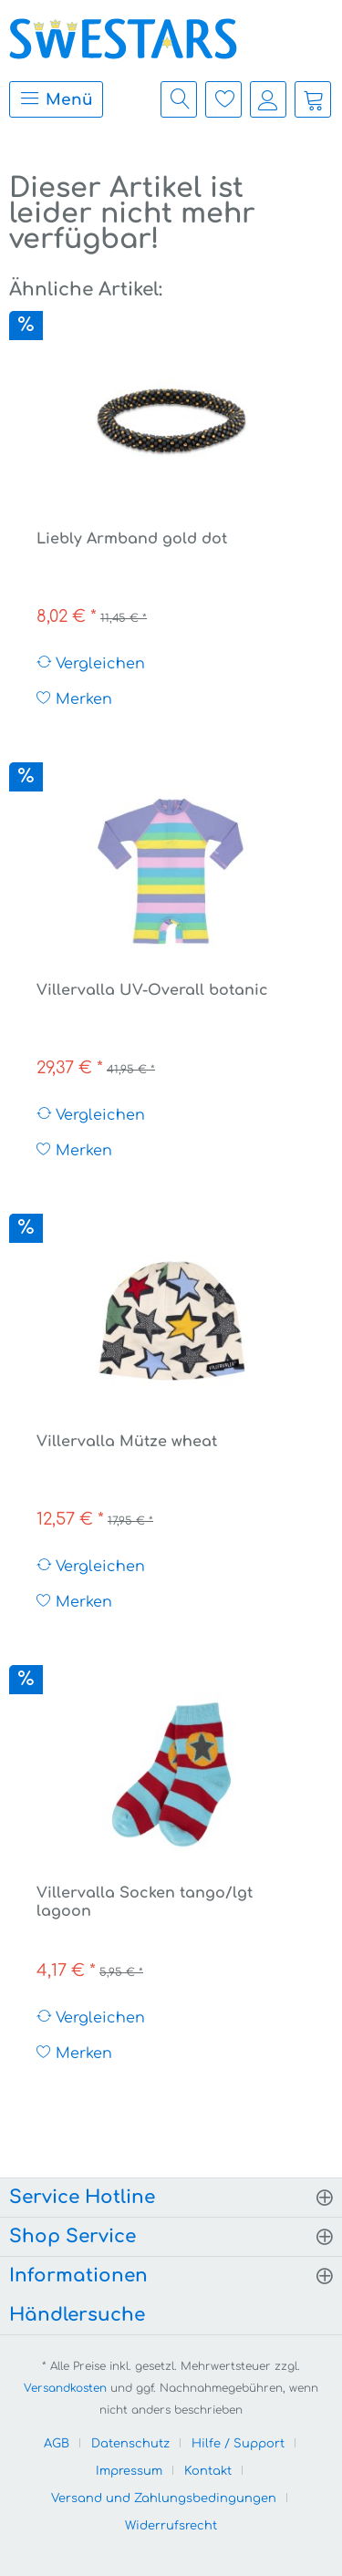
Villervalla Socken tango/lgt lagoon (144, 1902)
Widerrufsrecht (171, 2525)
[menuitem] (51, 99)
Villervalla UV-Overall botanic (152, 990)
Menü (56, 98)
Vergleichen (90, 663)
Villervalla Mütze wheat (126, 1441)
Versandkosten (65, 2388)
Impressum (129, 2471)
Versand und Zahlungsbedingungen (163, 2498)
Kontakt (208, 2471)
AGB (56, 2443)
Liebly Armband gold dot (131, 539)
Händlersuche (77, 2314)
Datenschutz (130, 2443)
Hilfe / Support (238, 2443)
